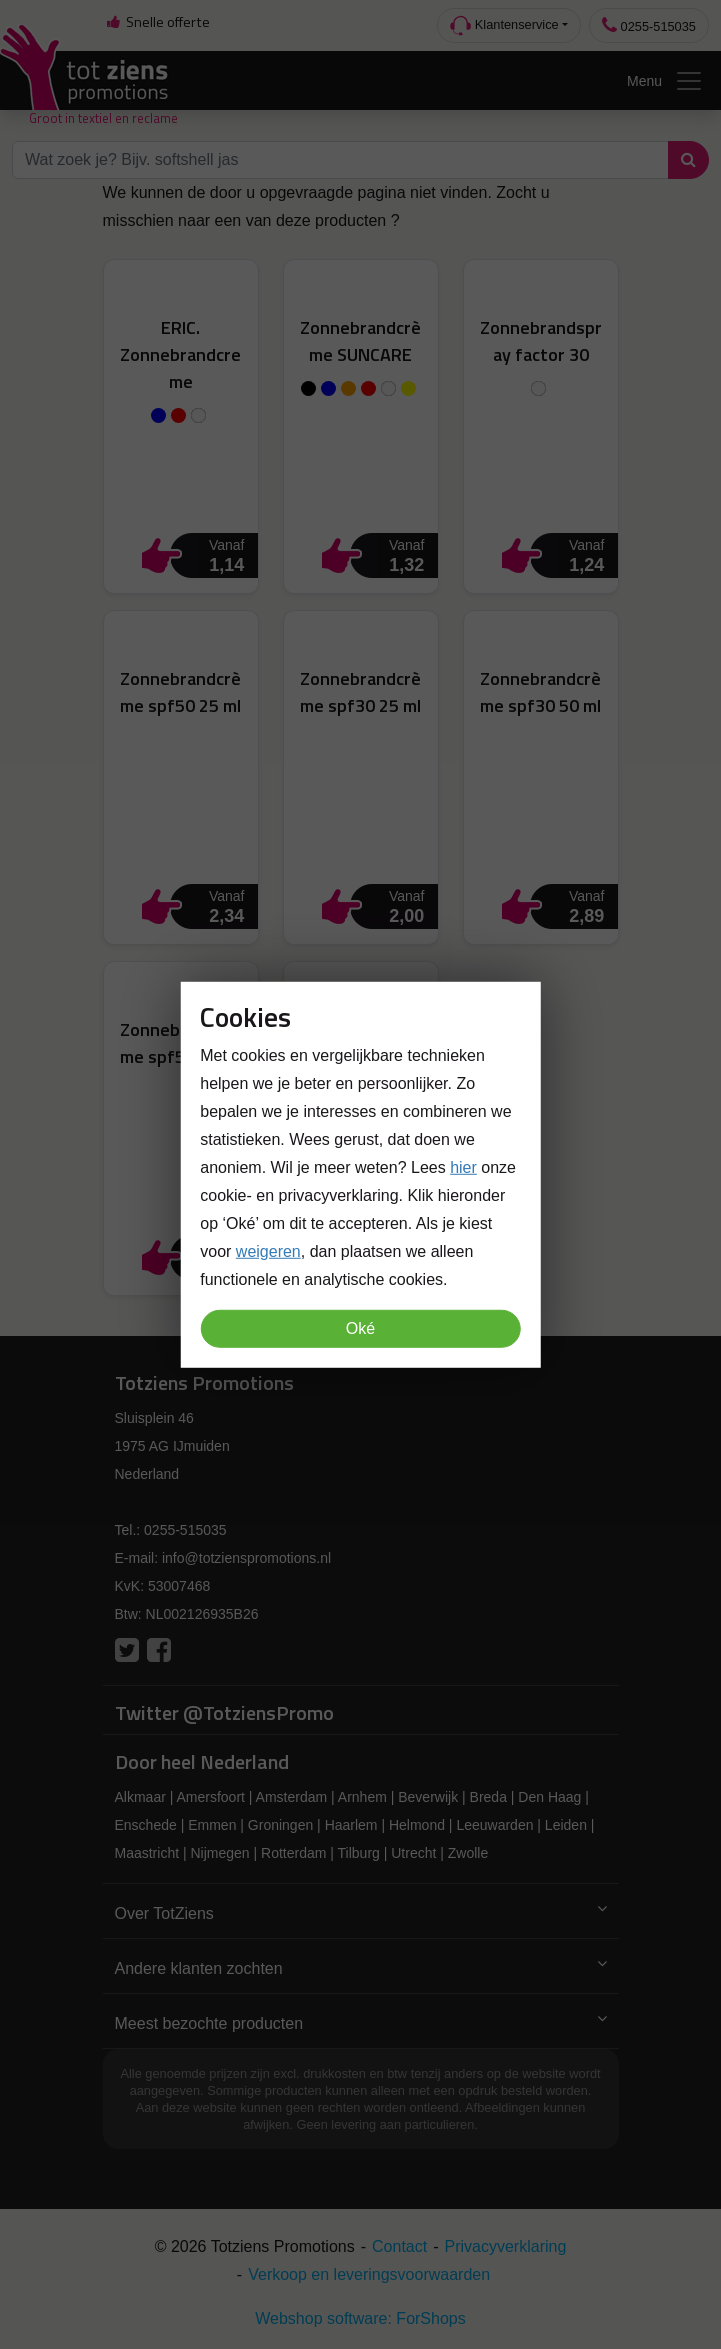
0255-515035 (649, 25)
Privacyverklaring (506, 2246)
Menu (665, 81)
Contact (399, 2246)
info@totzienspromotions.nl (246, 1558)
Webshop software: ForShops (360, 2318)
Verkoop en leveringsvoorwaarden (369, 2274)
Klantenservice (504, 25)
